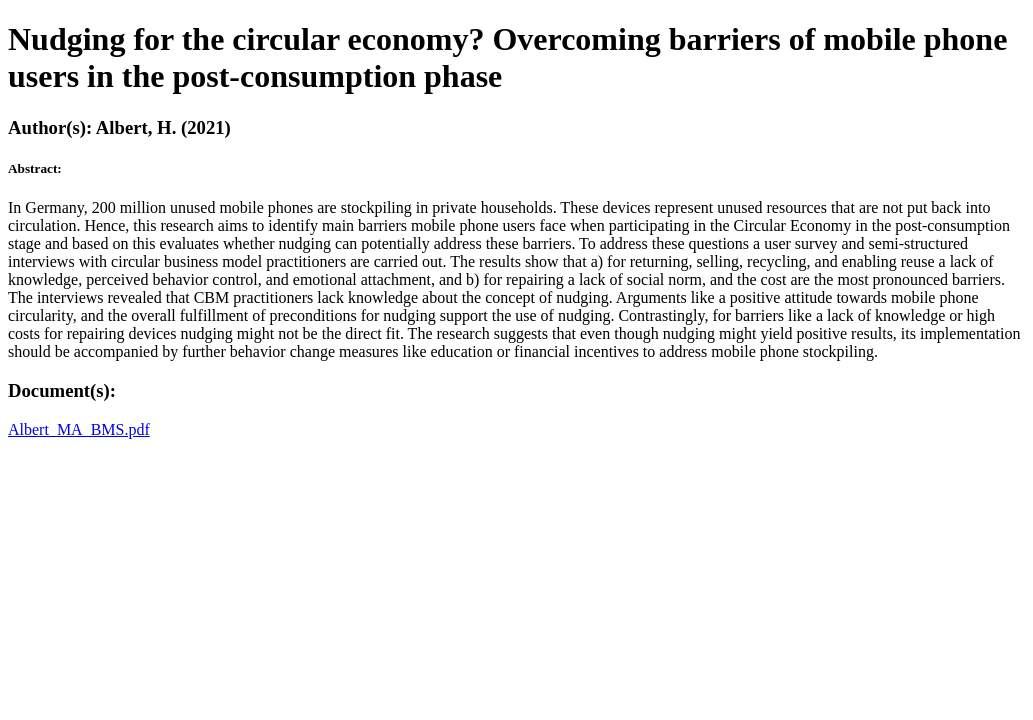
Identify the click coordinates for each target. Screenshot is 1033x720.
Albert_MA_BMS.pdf (79, 429)
